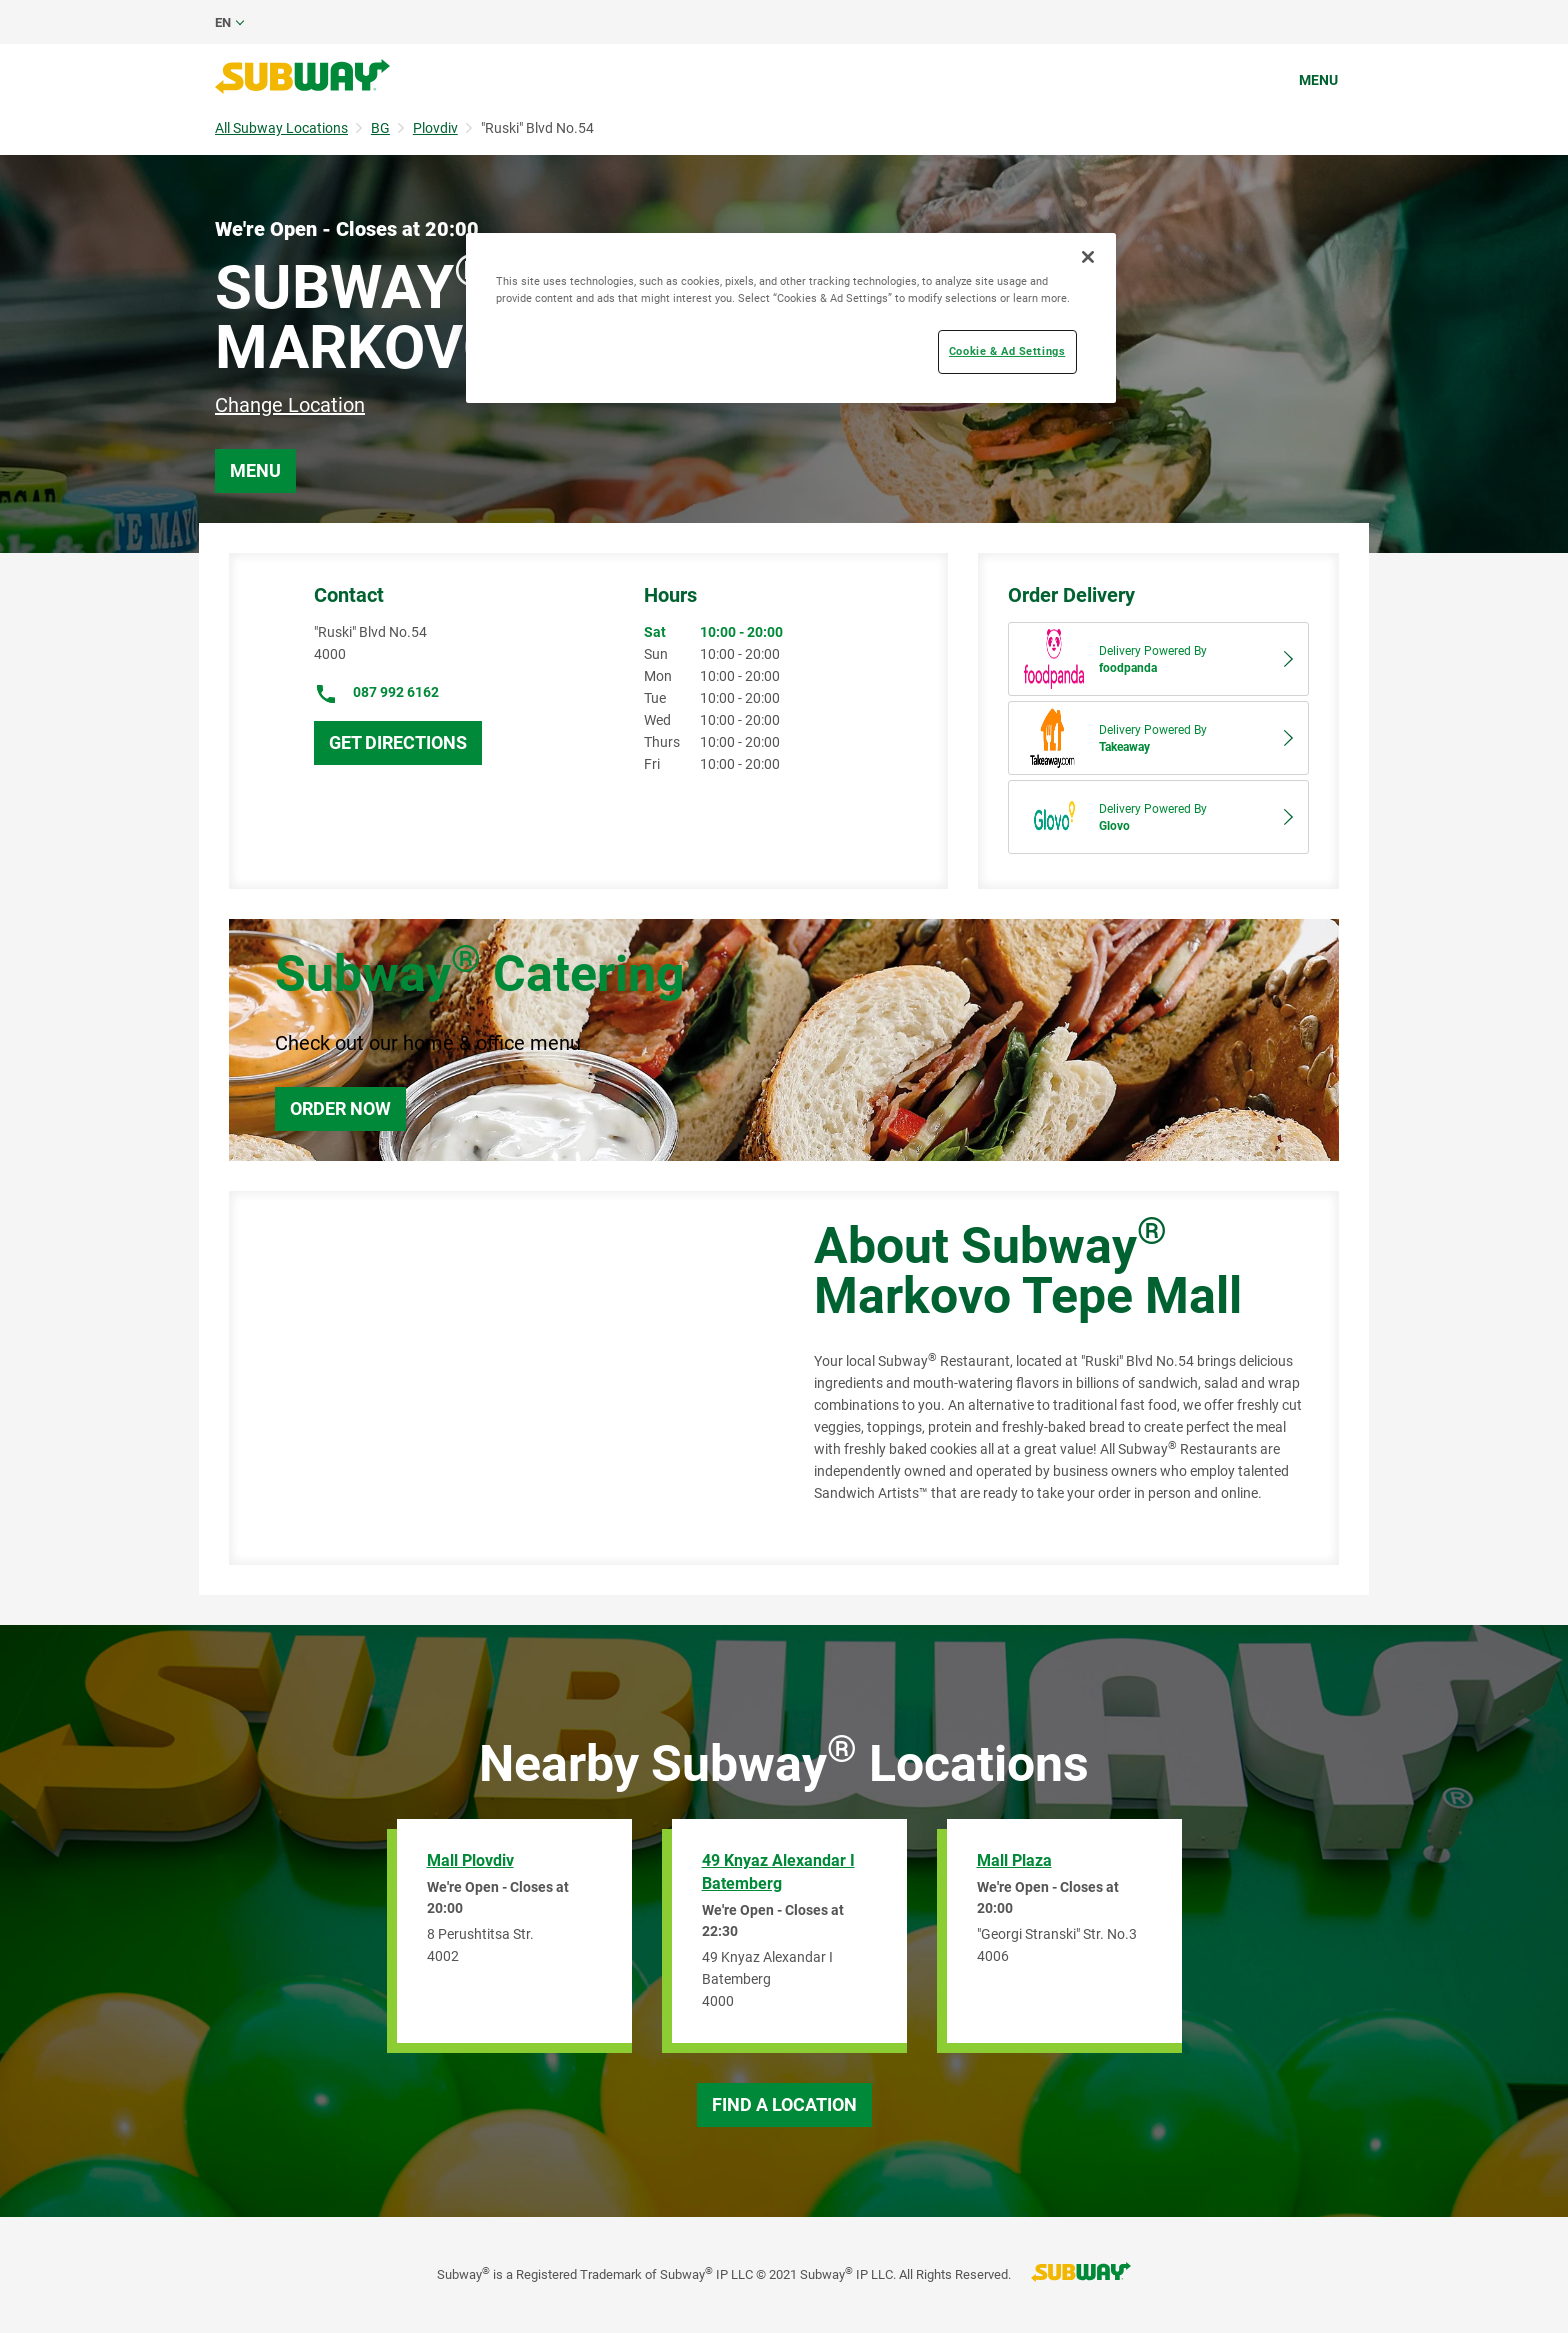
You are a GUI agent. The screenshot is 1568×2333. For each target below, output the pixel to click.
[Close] (1088, 257)
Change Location (290, 405)
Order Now (340, 1108)
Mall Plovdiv (470, 1860)
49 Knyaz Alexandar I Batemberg (778, 1872)
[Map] (499, 1378)
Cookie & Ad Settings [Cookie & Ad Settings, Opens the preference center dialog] (1007, 351)
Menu (1318, 80)
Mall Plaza (1014, 1860)
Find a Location (784, 2104)
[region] (791, 318)
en (223, 22)
